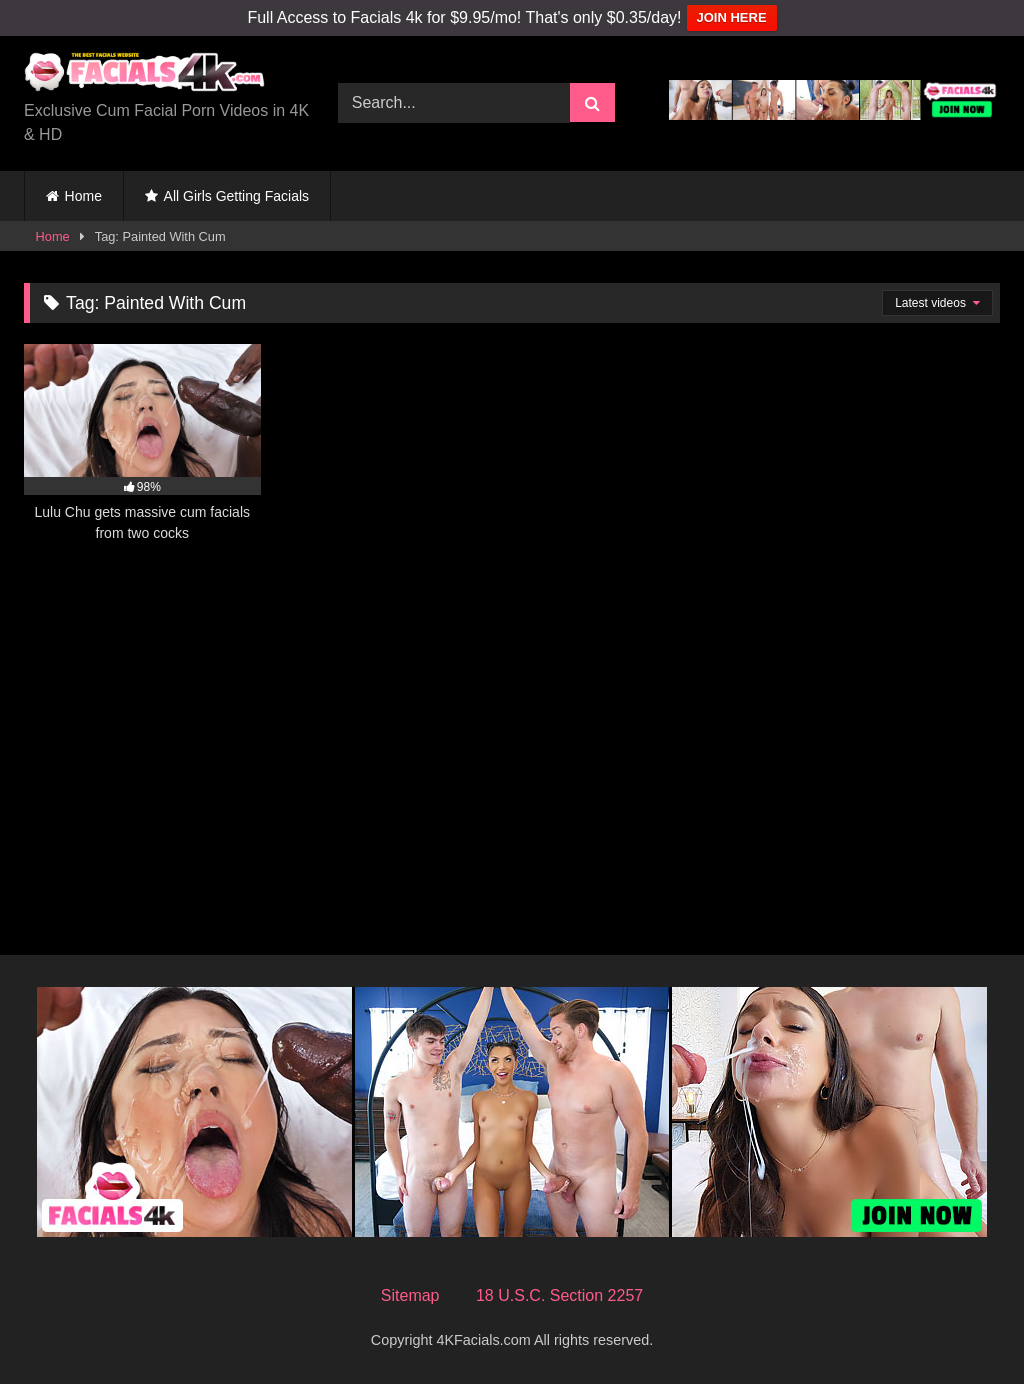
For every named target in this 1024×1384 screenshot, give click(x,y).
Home (83, 196)
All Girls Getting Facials (236, 196)
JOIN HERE (732, 17)
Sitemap (410, 1295)
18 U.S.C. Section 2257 (559, 1295)
